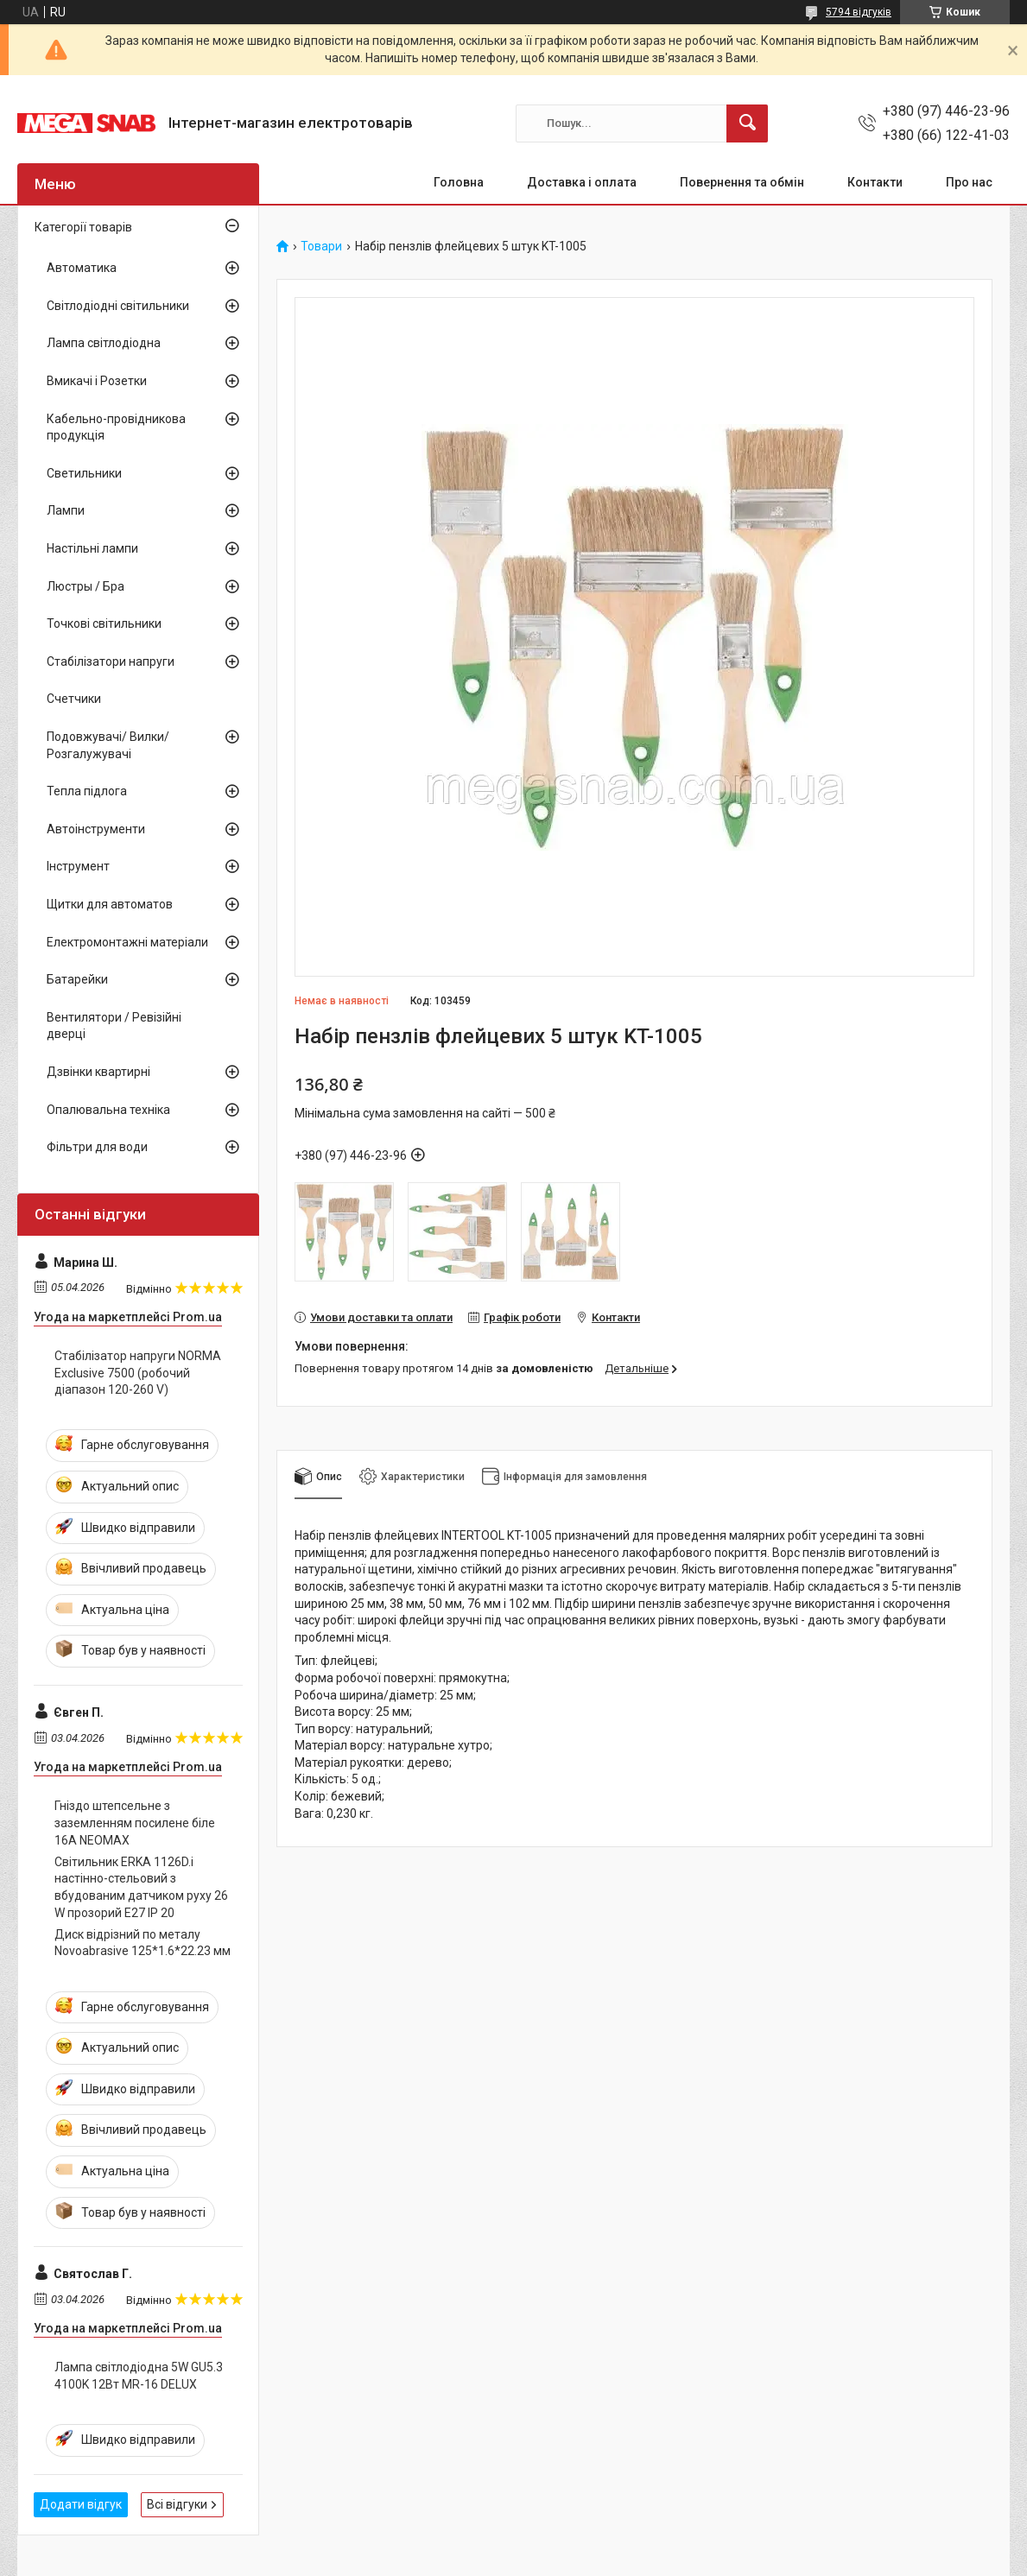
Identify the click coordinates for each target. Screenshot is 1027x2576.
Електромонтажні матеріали (127, 942)
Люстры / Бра (85, 586)
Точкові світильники (104, 623)
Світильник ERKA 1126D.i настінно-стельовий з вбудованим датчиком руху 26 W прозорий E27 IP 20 (141, 1887)
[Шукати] (747, 123)
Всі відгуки (177, 2504)
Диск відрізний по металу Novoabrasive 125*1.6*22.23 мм (142, 1943)
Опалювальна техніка (108, 1110)
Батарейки (77, 979)
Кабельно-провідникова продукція (116, 427)
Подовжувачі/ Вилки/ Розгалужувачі (108, 745)
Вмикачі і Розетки (97, 381)
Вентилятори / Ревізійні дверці (114, 1025)
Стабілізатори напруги (110, 661)
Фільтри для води (97, 1147)
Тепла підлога (87, 791)
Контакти (875, 182)
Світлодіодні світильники (118, 306)
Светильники (84, 473)
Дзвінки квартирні (98, 1072)
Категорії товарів (83, 227)
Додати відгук (81, 2504)
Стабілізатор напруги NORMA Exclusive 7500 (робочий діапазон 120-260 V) (137, 1372)
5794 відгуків (858, 12)
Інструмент (78, 866)
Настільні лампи (92, 548)
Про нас (969, 182)
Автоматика (82, 268)
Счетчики (74, 699)
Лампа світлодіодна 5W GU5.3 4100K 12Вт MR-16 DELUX (138, 2375)
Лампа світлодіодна (104, 343)
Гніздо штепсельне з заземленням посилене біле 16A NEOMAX (134, 1822)
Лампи (66, 510)
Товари (321, 246)
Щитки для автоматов (110, 904)
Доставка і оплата (582, 182)
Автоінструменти (96, 829)
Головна (459, 182)
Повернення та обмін (742, 182)
